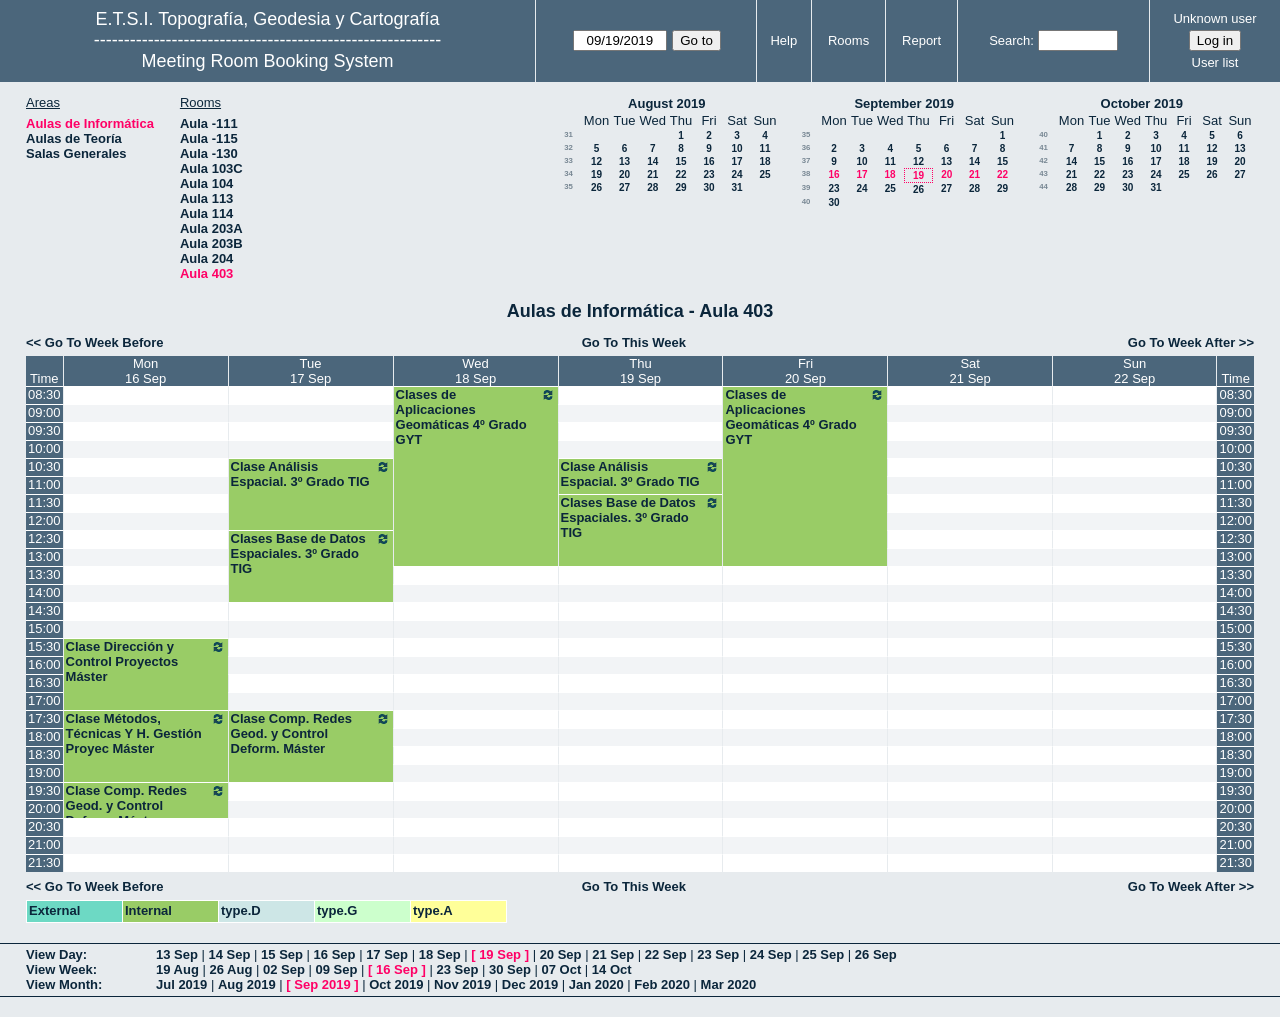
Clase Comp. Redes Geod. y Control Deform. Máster (311, 733)
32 (568, 147)
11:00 (44, 484)
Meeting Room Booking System (267, 61)
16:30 (44, 682)
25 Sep (823, 954)
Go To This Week (634, 342)
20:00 (44, 808)
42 (1043, 160)
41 (1043, 147)
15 (680, 161)
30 (708, 187)
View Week (59, 969)
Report (921, 40)
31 (568, 134)
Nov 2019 (462, 984)
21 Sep (613, 954)
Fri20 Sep (805, 371)
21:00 (44, 844)
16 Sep (335, 954)
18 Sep (440, 954)
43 (1043, 173)
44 (1043, 186)
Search (1009, 40)
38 (806, 173)
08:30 (44, 394)
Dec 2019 (530, 984)
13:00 (44, 556)
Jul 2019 (181, 984)
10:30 (44, 466)
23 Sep (718, 954)
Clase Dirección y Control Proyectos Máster (146, 661)
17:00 (44, 700)
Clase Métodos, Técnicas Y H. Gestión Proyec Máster (146, 733)
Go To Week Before (104, 342)
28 (652, 187)
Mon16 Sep (145, 371)
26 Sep (876, 954)
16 (708, 161)
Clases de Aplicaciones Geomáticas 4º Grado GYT (476, 417)
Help (783, 40)
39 (806, 187)
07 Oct (562, 969)
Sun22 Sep (1134, 371)
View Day (54, 954)
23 (708, 174)
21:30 (44, 862)
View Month (62, 984)
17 (736, 161)
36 (806, 147)
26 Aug (230, 969)
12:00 (44, 520)
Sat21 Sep (970, 371)
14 (652, 161)
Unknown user (1214, 18)
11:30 (44, 502)
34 (568, 173)
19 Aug (177, 969)
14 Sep (230, 954)
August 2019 (666, 103)
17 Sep (387, 954)
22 (680, 174)
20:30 (44, 826)
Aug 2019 (247, 984)
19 (596, 174)
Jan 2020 (596, 984)
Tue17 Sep (310, 371)
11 (764, 148)
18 (764, 161)
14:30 (44, 610)
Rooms (848, 40)
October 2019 (1142, 103)
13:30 (44, 574)
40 (806, 201)
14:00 (44, 592)
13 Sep (177, 954)
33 (568, 160)
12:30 (44, 538)
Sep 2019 (322, 984)
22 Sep (666, 954)
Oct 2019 (396, 984)
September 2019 (904, 103)
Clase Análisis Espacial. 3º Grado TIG (311, 474)
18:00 (44, 736)
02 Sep (284, 969)
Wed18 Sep (475, 371)
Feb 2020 (662, 984)
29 (680, 187)
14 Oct (612, 969)
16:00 (44, 664)
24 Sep (771, 954)
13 (624, 161)
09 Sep (336, 969)
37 (806, 160)
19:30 (44, 790)
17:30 (44, 718)
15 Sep (282, 954)
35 (568, 186)
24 (736, 174)
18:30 (44, 754)
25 (764, 174)
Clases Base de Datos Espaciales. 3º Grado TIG (641, 517)
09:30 (44, 430)
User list (1215, 62)
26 (596, 187)
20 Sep (561, 954)
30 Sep (510, 969)
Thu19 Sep (640, 371)
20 (624, 174)
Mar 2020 (729, 984)
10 (736, 148)
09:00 (44, 412)
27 (624, 187)
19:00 (44, 772)
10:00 (44, 448)
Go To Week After (1181, 342)
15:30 (44, 646)
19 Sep (500, 954)
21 (652, 174)
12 (596, 161)
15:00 (44, 628)
